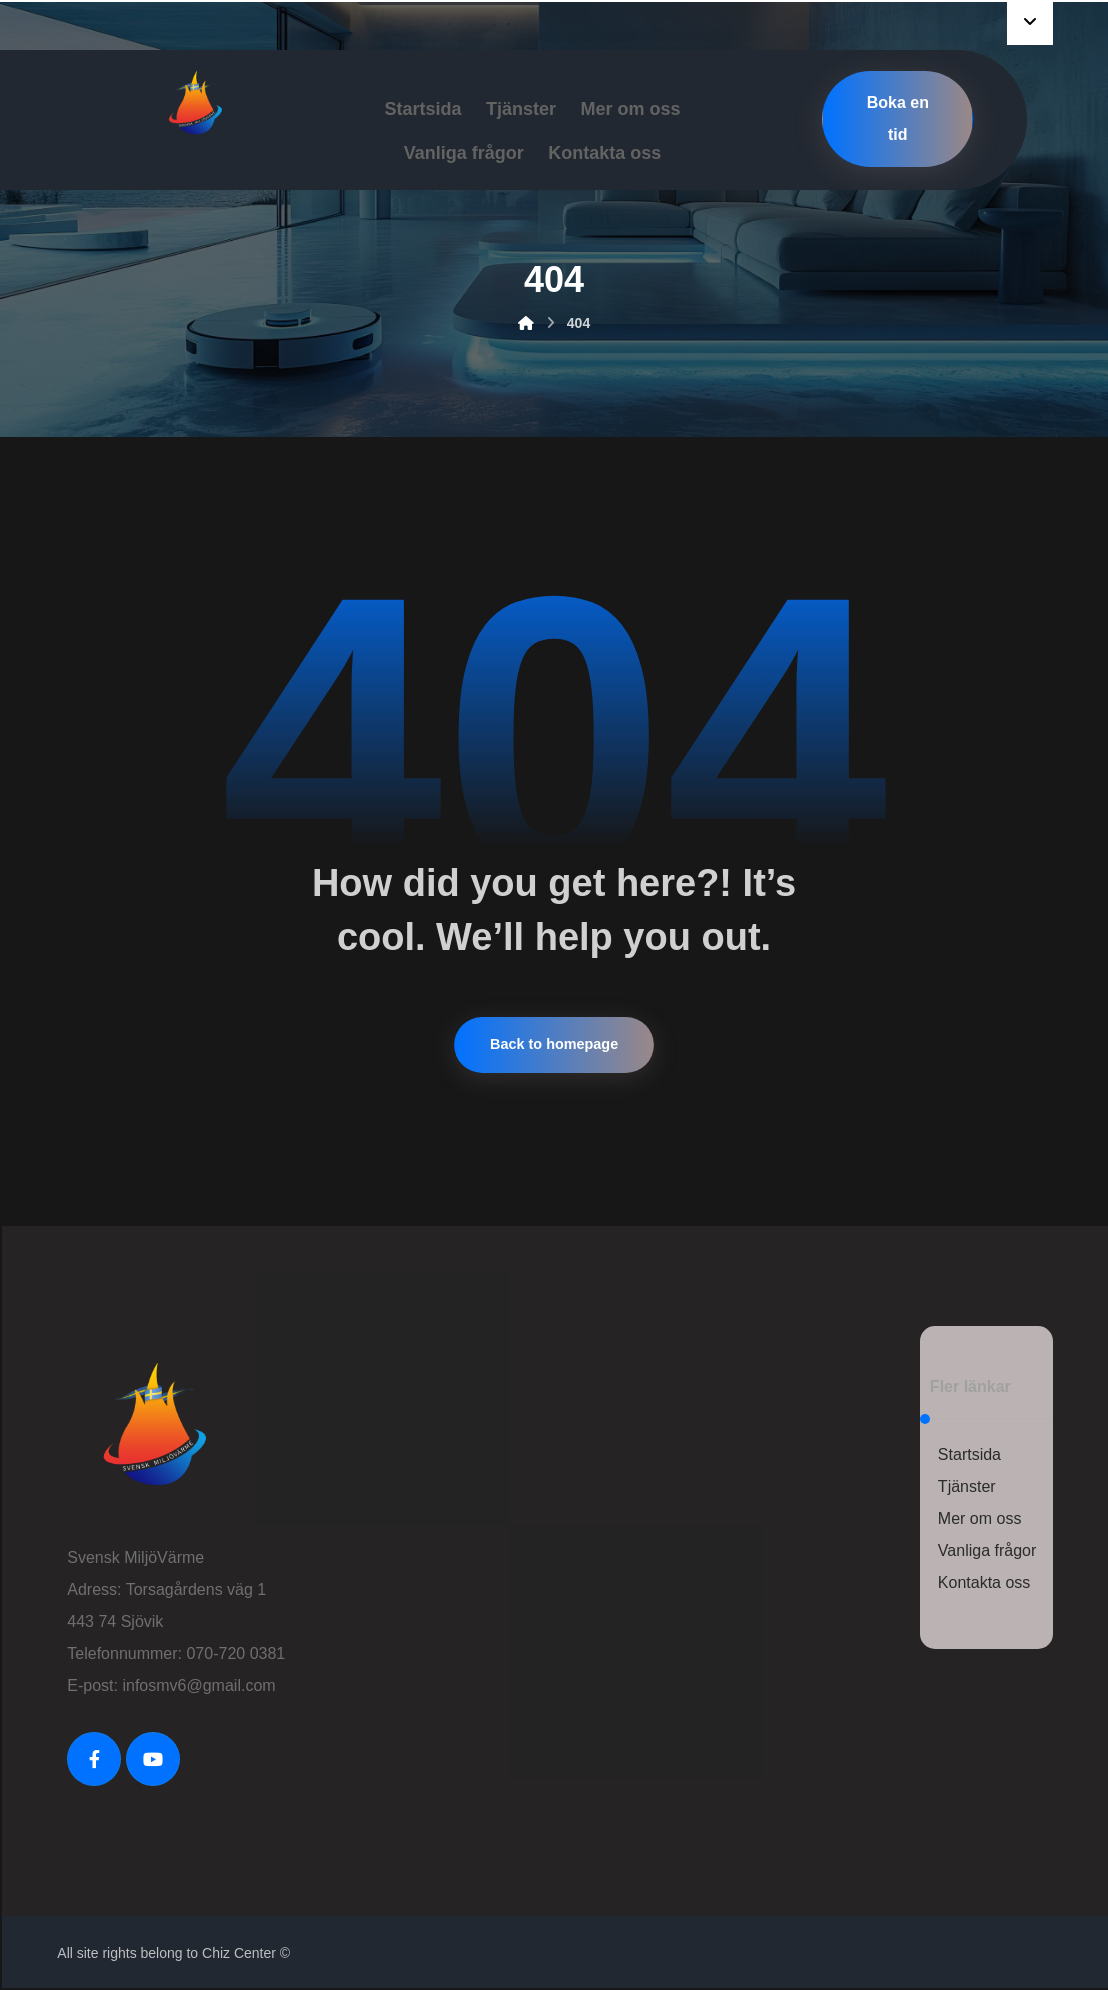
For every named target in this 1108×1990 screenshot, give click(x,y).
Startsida (969, 1454)
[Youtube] (153, 1759)
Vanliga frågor (987, 1550)
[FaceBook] (94, 1759)
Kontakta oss (984, 1582)
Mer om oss (980, 1518)
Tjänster (967, 1486)
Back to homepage (554, 1044)
